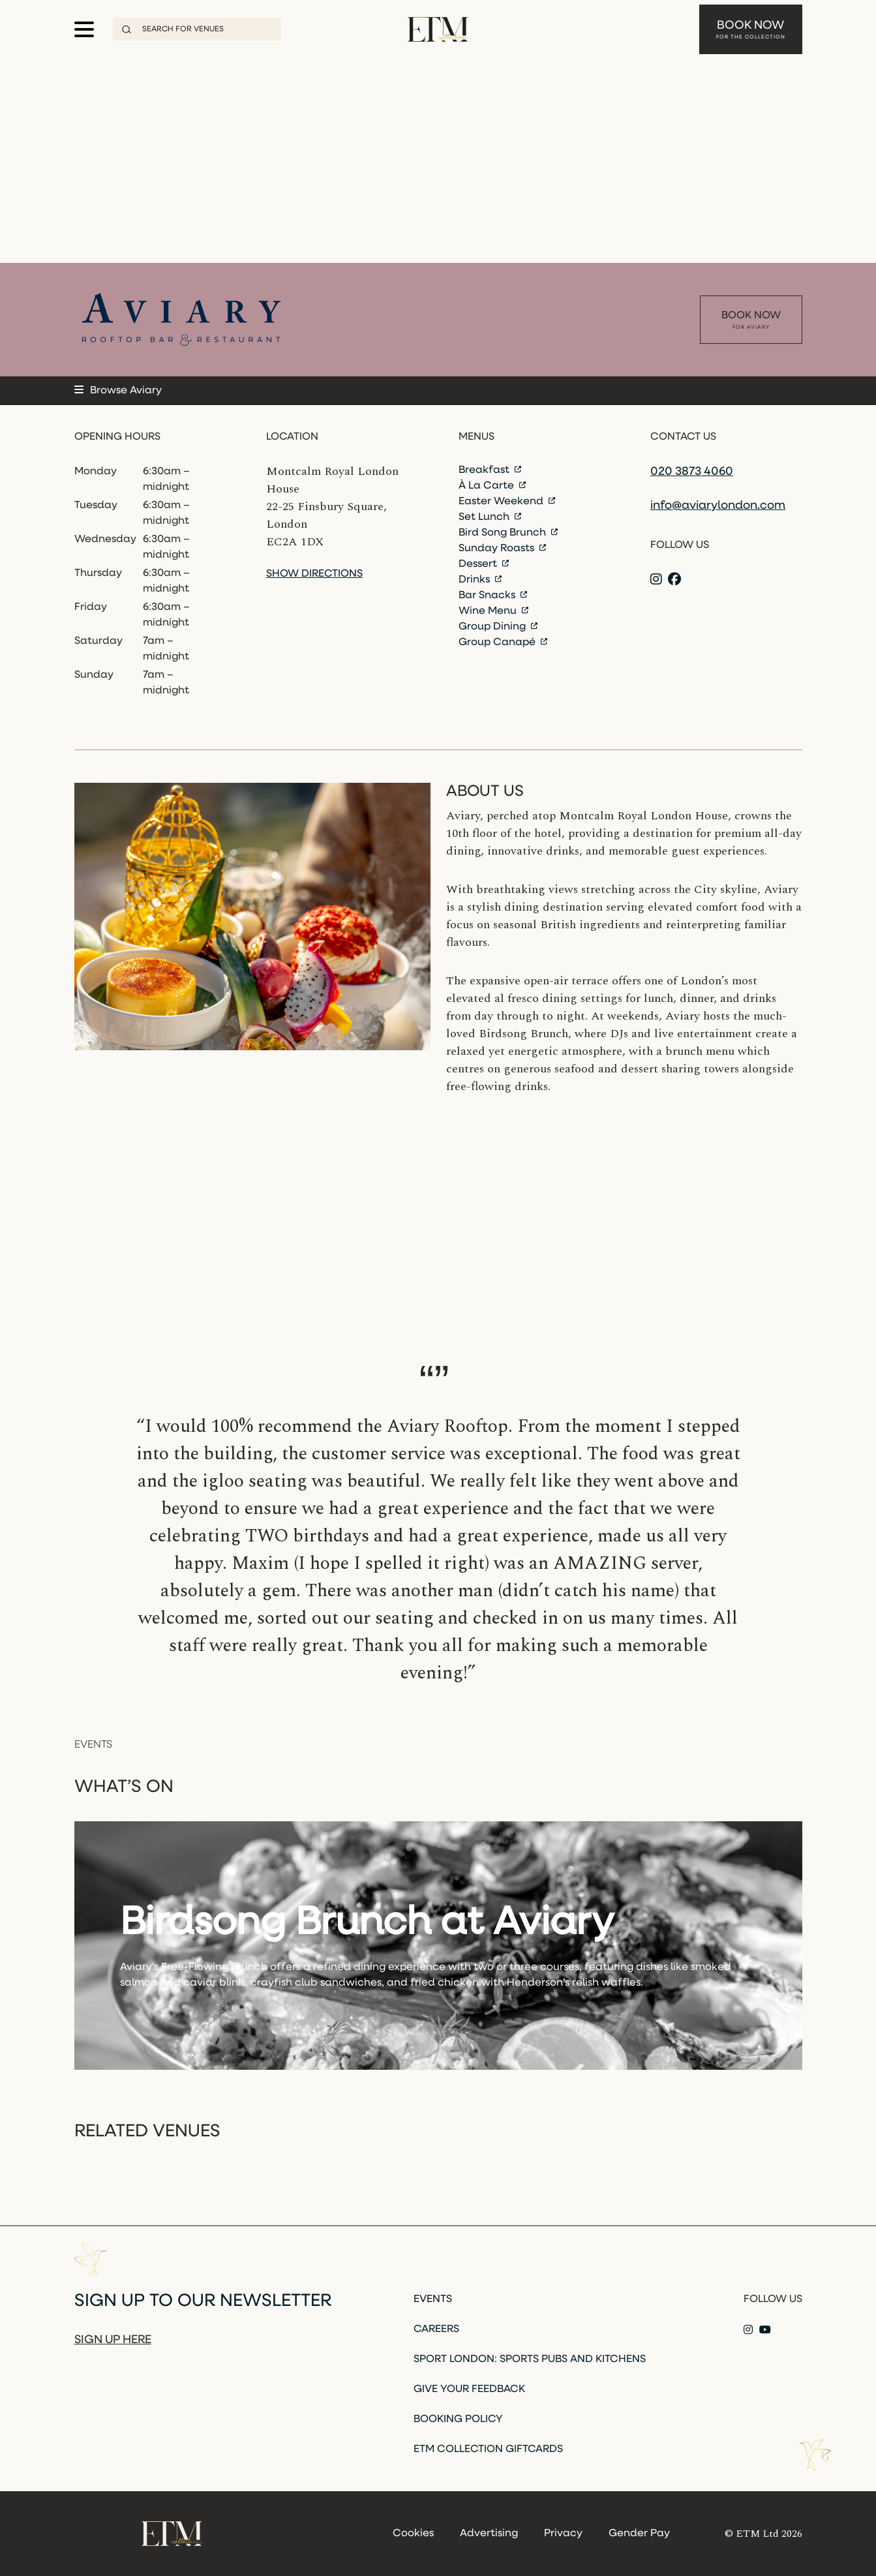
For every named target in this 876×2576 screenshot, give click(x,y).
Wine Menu (493, 611)
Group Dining (498, 627)
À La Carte (492, 486)
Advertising (489, 2533)
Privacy (563, 2533)
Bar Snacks (493, 595)
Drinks (480, 580)
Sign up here (112, 2340)
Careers (436, 2329)
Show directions (314, 574)
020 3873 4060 (691, 472)
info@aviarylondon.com (717, 506)
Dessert (484, 564)
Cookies (413, 2533)
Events (433, 2299)
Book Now (750, 26)
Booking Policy (458, 2419)
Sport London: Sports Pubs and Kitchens (530, 2359)
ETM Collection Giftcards (488, 2449)
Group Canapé (503, 642)
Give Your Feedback (469, 2389)
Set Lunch (490, 517)
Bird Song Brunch (508, 533)
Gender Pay (639, 2533)
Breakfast (490, 470)
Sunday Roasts (502, 548)
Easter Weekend (507, 501)
